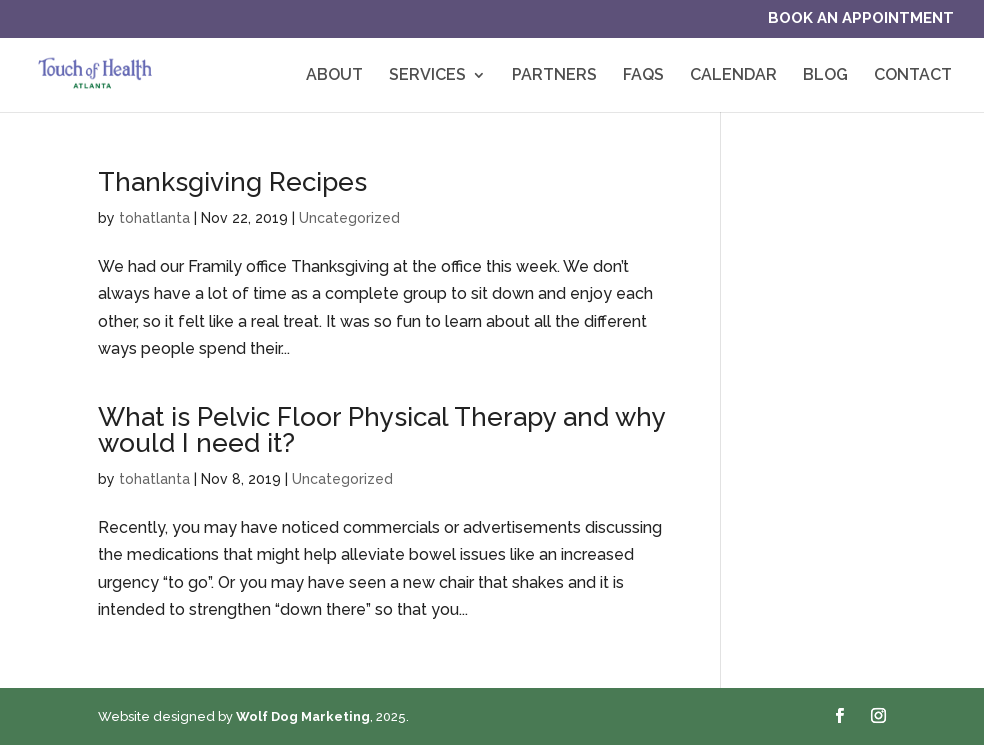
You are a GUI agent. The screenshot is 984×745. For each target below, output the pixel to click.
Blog (825, 76)
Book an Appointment (861, 19)
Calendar (733, 76)
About (334, 76)
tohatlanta (154, 218)
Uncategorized (349, 218)
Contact (913, 76)
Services (427, 76)
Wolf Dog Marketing (303, 716)
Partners (554, 76)
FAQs (643, 76)
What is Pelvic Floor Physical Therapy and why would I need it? (381, 430)
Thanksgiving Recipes (232, 182)
